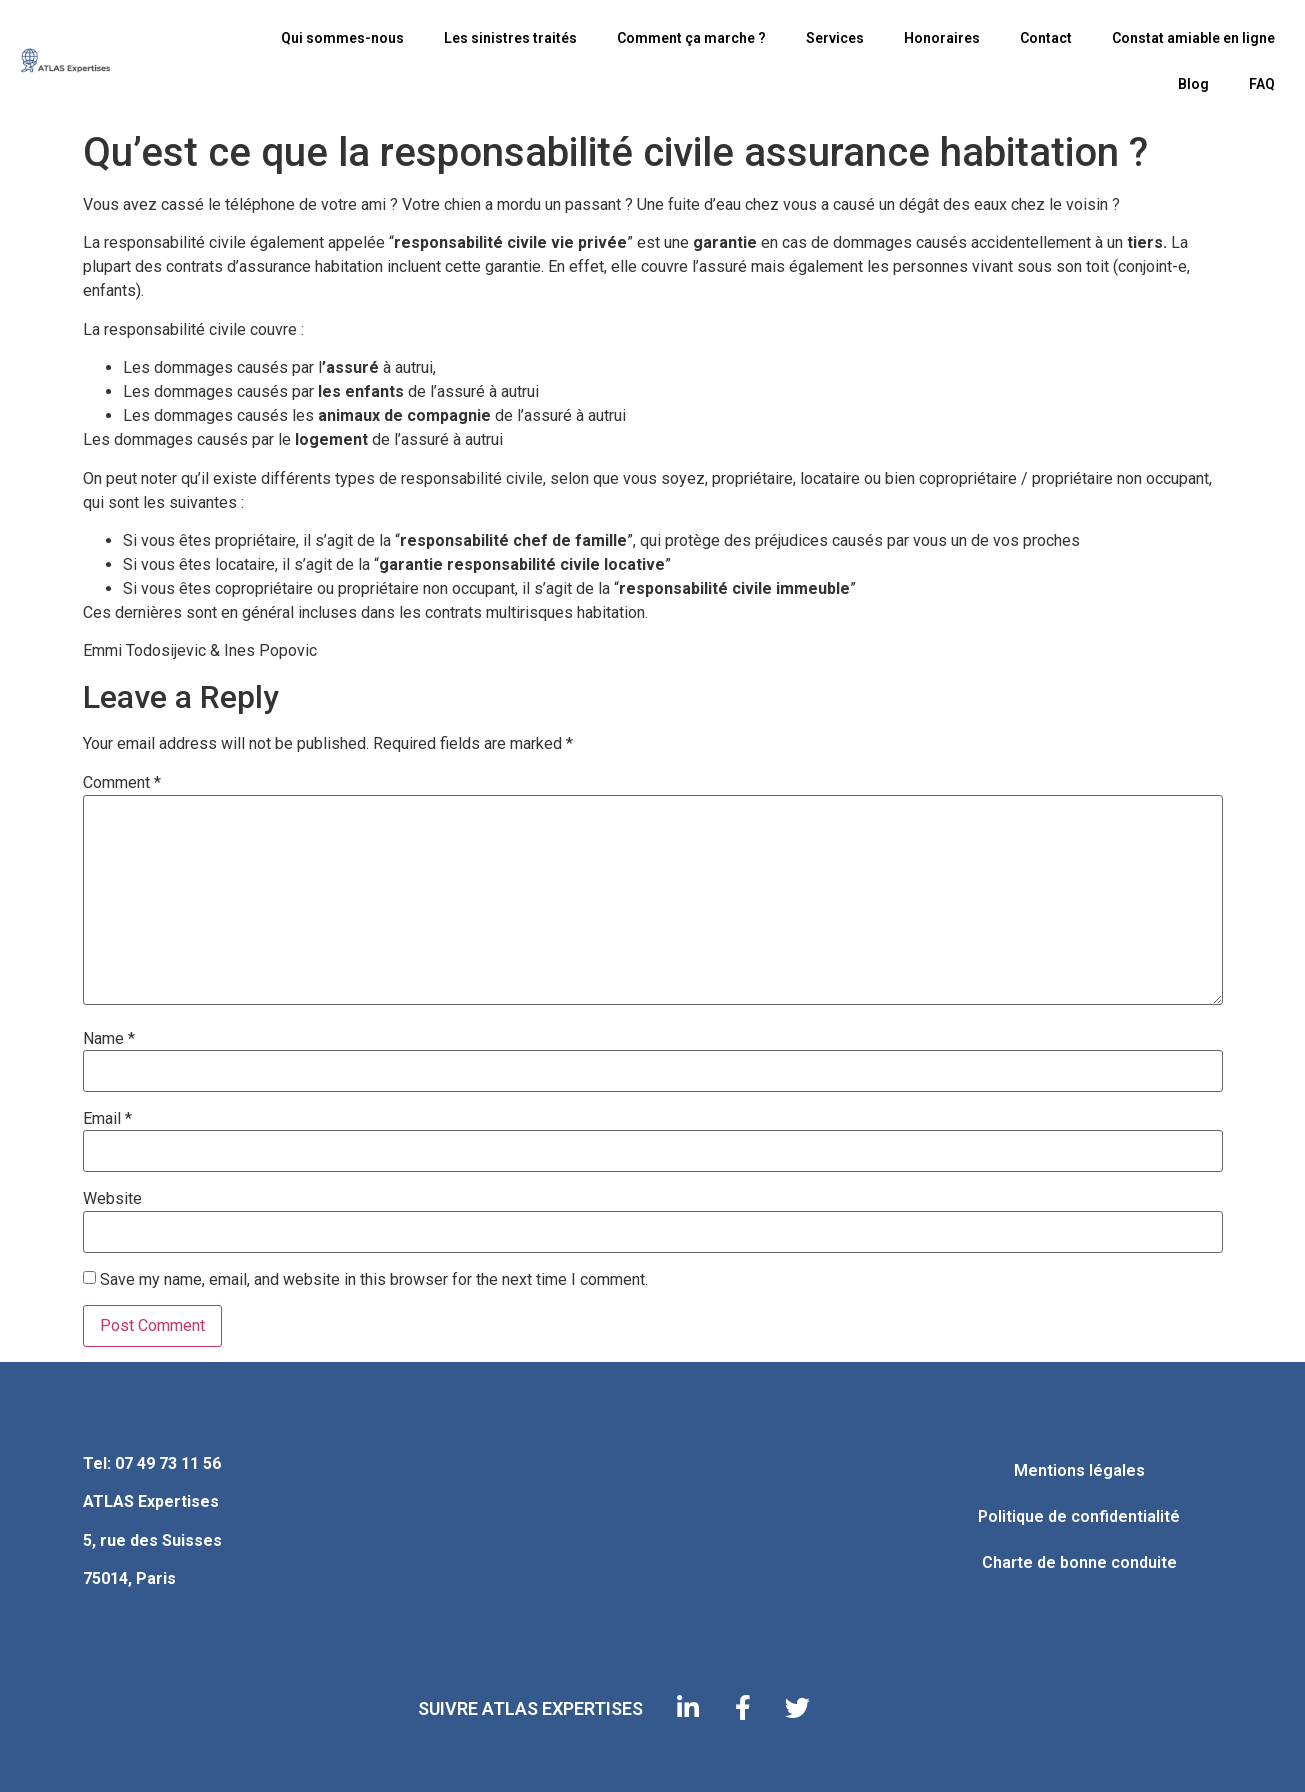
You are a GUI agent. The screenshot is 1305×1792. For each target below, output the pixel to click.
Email (107, 1119)
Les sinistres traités (510, 38)
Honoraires (942, 38)
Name (109, 1039)
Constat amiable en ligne (1193, 38)
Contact (1046, 38)
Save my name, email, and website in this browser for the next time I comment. (374, 1280)
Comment (122, 783)
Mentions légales (1079, 1470)
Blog (1193, 84)
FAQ (1262, 84)
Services (835, 38)
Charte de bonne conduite (1079, 1562)
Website (112, 1199)
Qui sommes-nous (342, 38)
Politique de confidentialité (1079, 1516)
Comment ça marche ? (691, 38)
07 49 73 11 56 (168, 1463)
